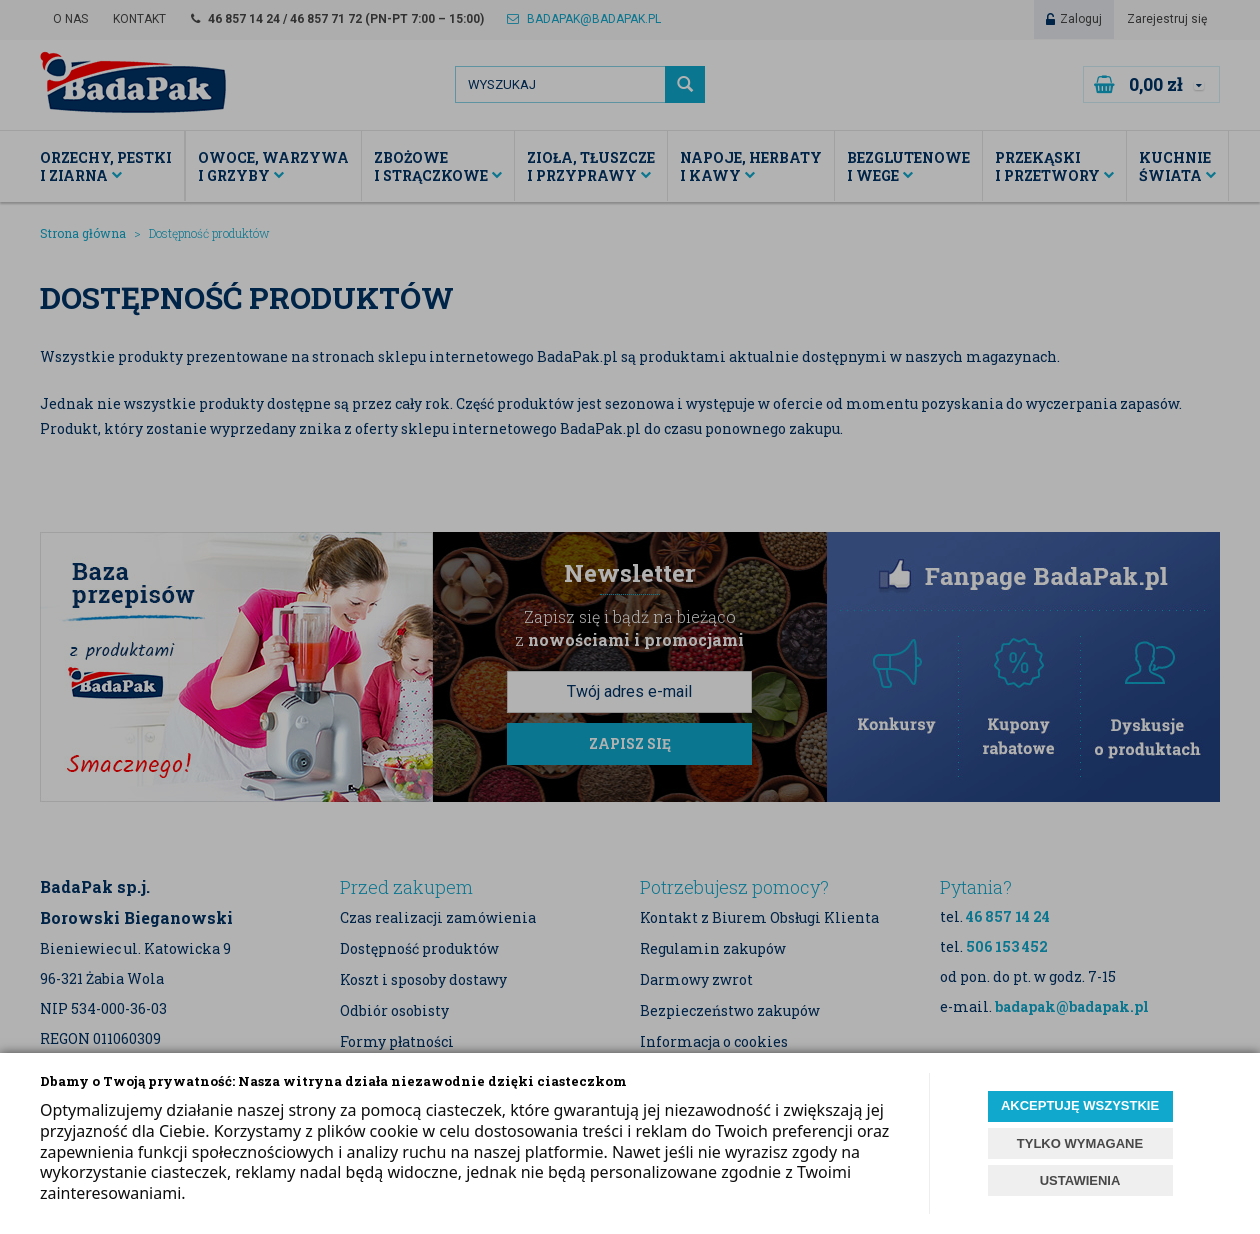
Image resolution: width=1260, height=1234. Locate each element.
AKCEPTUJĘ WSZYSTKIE (1080, 1105)
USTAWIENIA (1080, 1180)
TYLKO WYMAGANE (1080, 1143)
